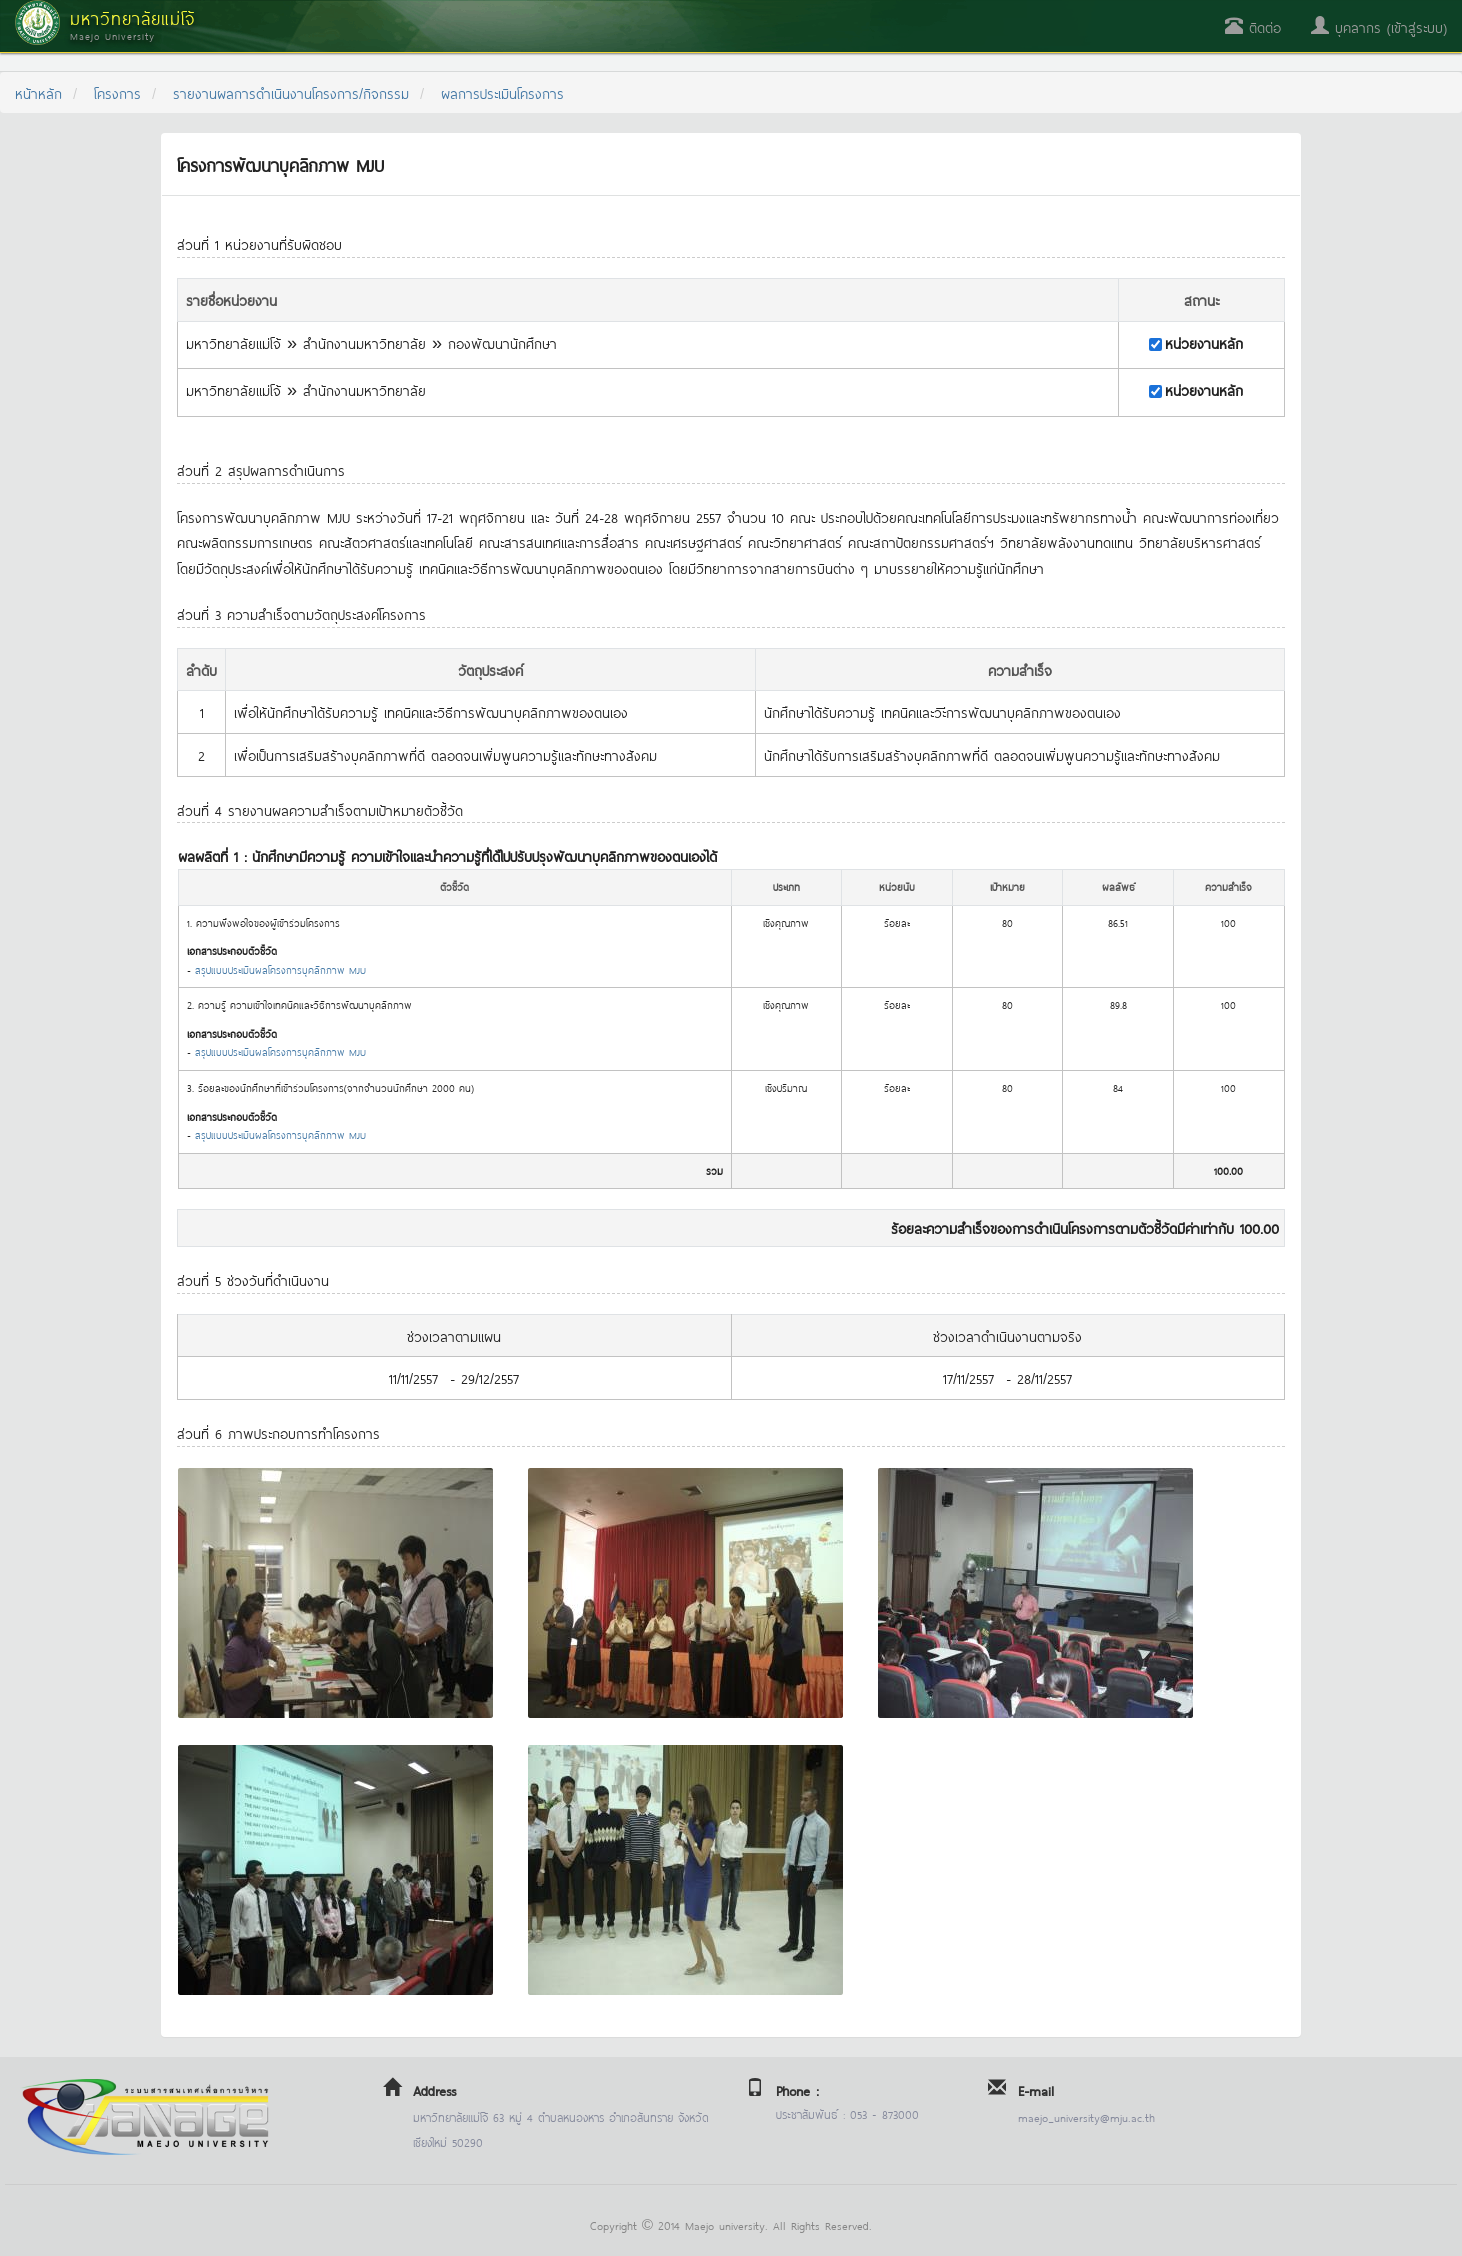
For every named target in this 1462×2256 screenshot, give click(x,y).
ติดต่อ (1253, 26)
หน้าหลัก (38, 92)
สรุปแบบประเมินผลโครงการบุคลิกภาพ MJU (280, 969)
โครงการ (117, 92)
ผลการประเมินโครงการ (502, 92)
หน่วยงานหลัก (1204, 342)
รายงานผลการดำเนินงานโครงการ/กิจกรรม (291, 92)
